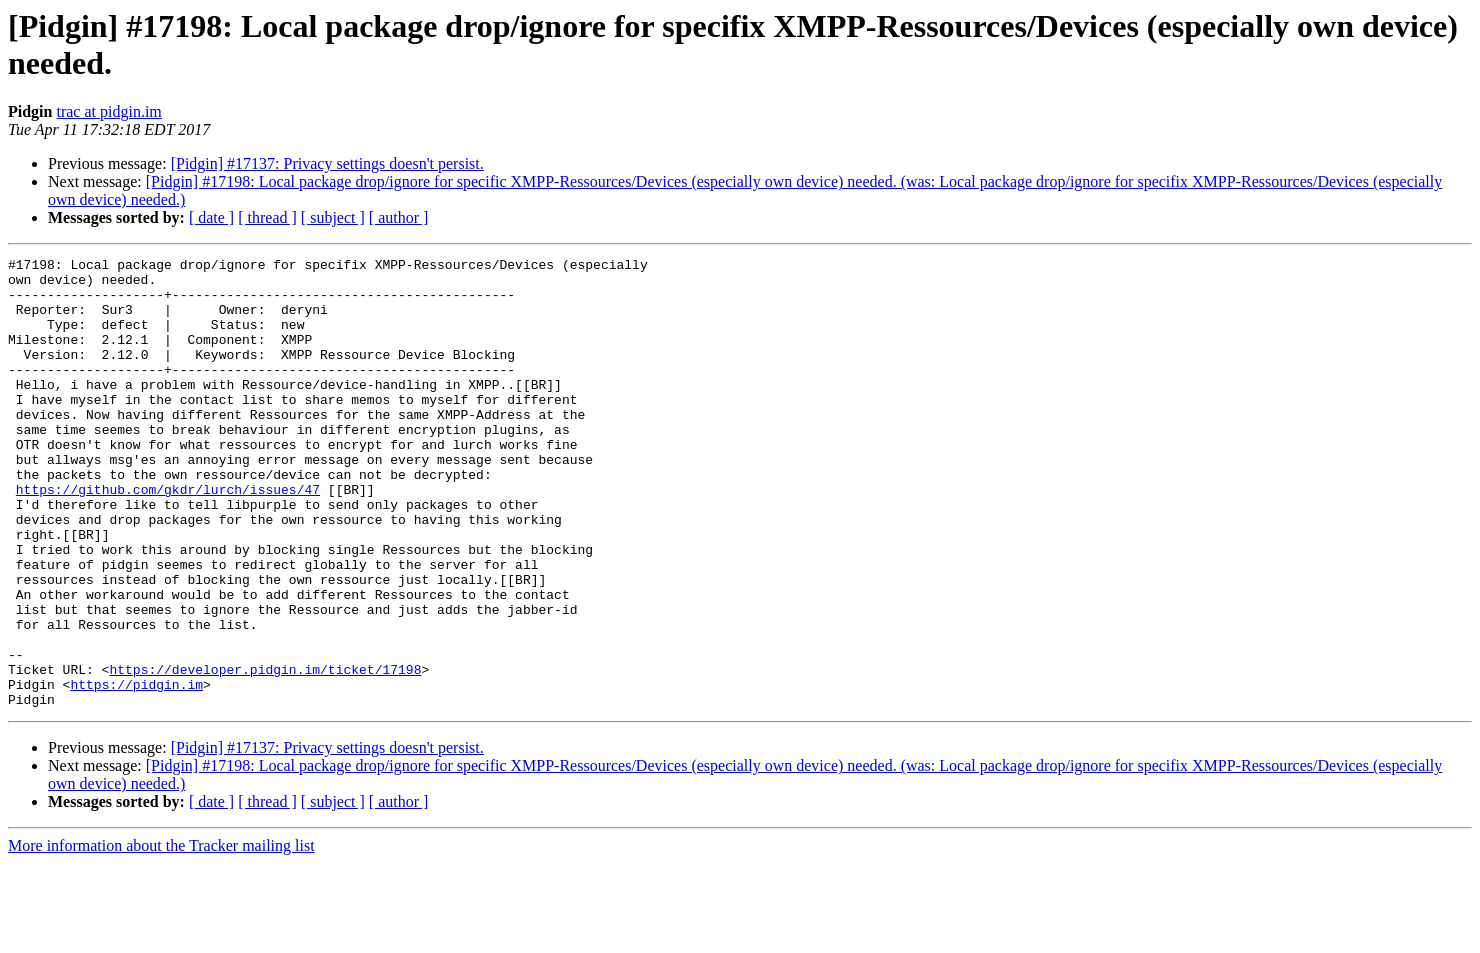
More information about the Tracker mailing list (161, 935)
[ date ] (211, 217)
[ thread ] (267, 217)
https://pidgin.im (136, 771)
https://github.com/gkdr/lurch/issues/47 (168, 537)
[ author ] (399, 217)
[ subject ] (333, 217)
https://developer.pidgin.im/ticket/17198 (265, 753)
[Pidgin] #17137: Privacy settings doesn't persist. (327, 163)
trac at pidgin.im (108, 111)
